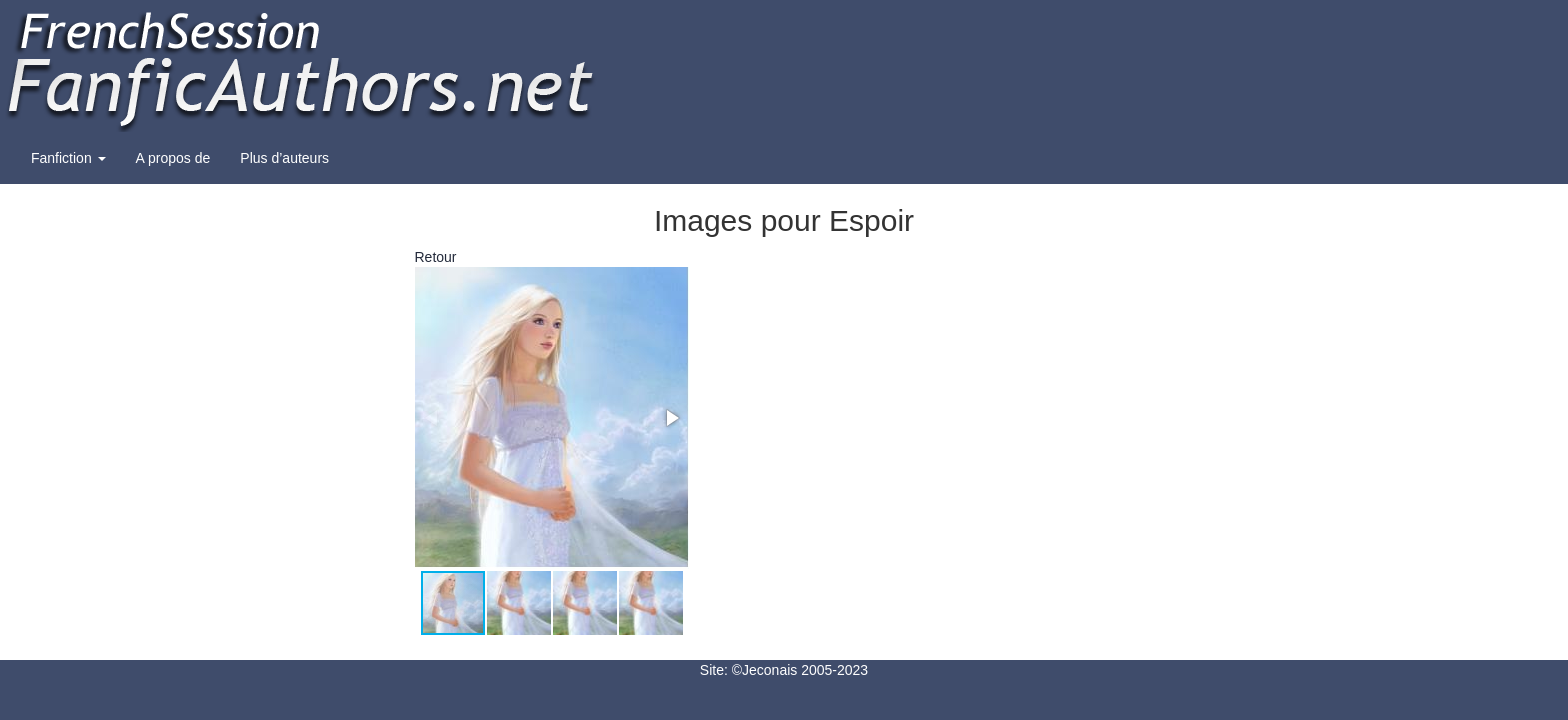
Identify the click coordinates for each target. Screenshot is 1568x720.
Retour (436, 257)
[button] (671, 418)
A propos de (173, 158)
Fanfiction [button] (68, 158)
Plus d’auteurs (284, 158)
